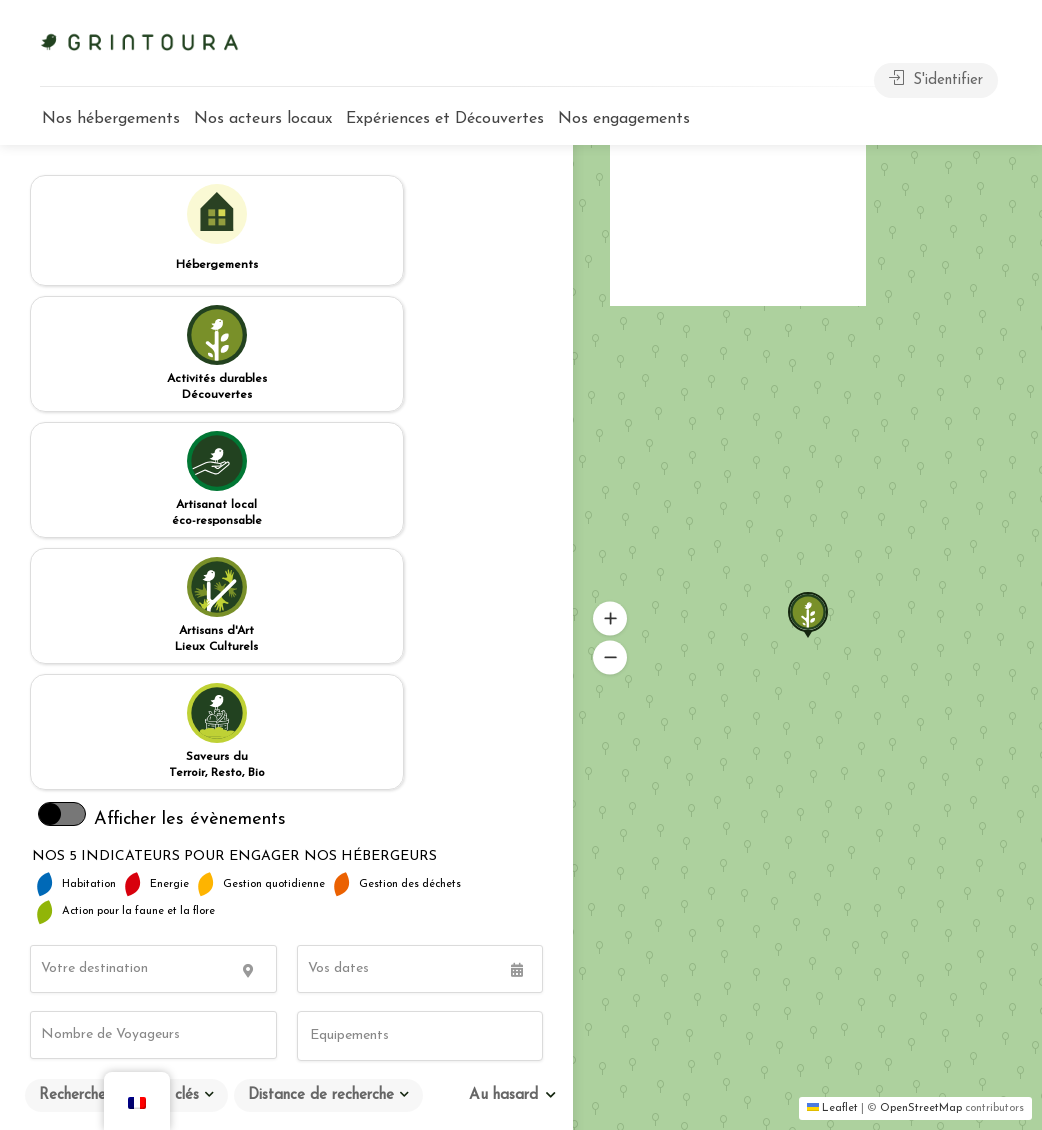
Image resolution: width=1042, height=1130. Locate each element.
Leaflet (832, 1108)
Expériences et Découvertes (445, 119)
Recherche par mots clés (119, 731)
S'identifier (936, 79)
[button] (794, 593)
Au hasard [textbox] (503, 731)
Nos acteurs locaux (263, 119)
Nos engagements (624, 119)
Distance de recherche (321, 731)
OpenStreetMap (921, 1108)
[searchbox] (401, 672)
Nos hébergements (111, 119)
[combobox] (420, 672)
